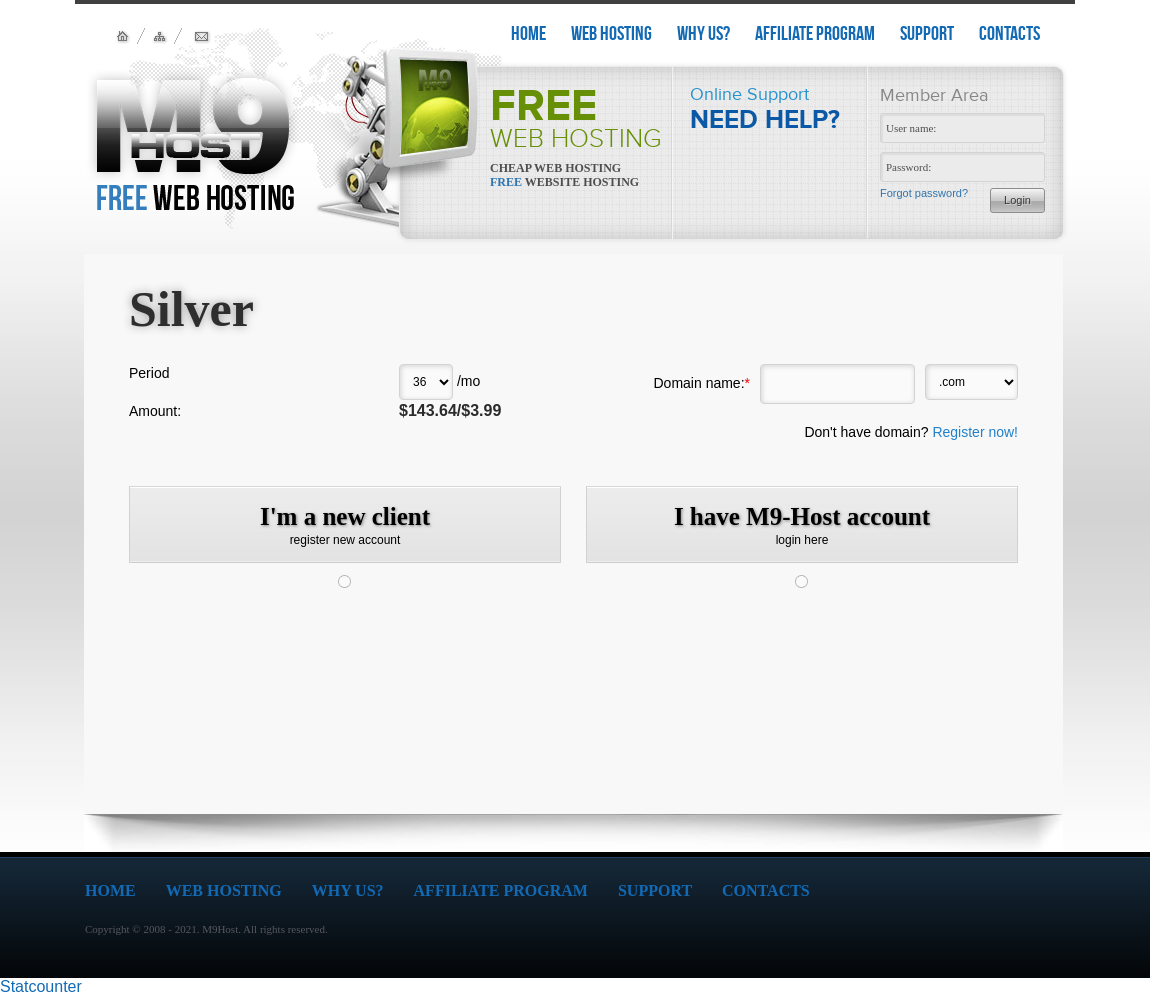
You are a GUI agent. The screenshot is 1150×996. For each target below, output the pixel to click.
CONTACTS (1009, 33)
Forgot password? (924, 193)
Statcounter (41, 986)
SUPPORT (927, 33)
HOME (528, 33)
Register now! (975, 432)
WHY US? (703, 33)
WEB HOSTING (611, 33)
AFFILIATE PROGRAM (815, 33)
